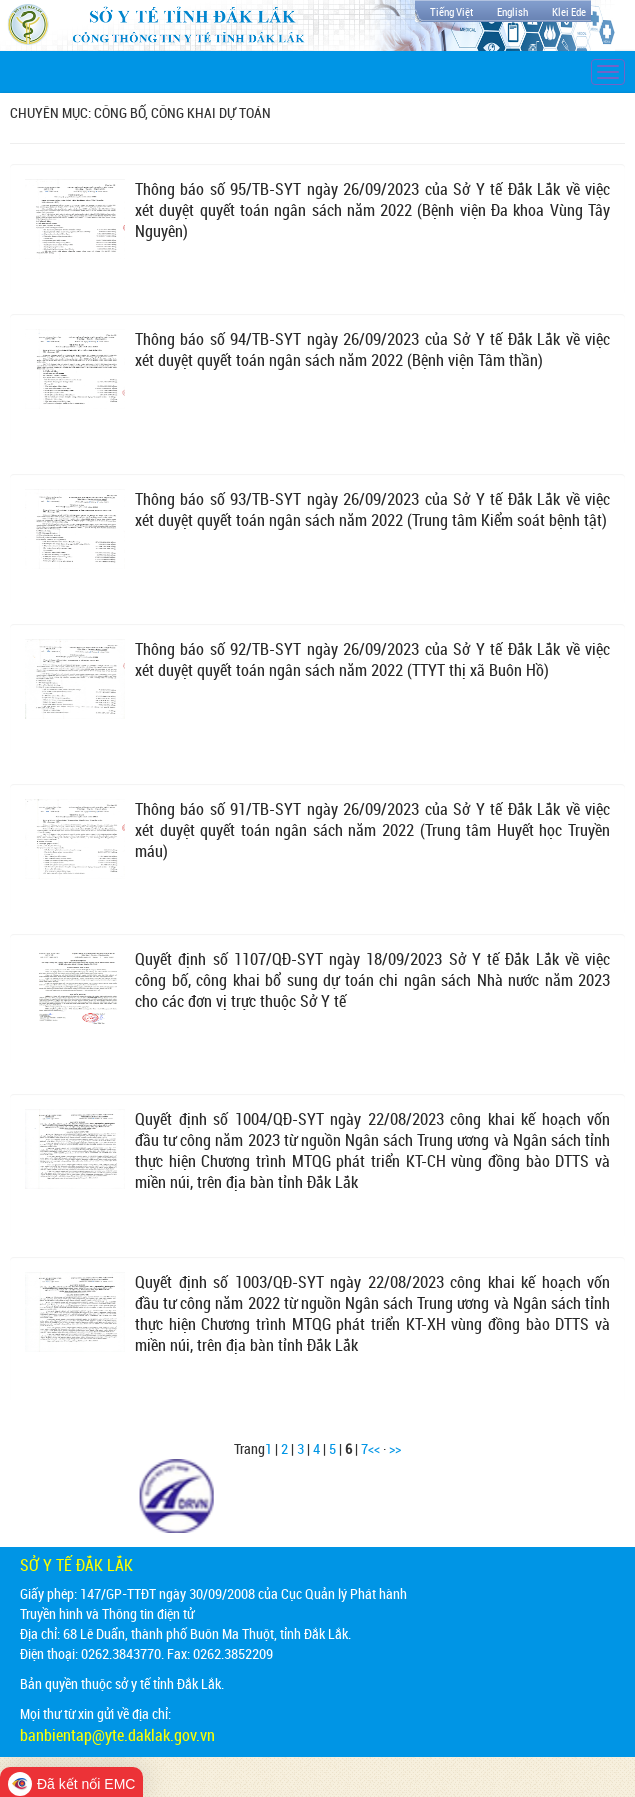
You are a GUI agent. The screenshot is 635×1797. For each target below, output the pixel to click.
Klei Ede (569, 11)
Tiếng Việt (451, 11)
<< (374, 1448)
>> (395, 1448)
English (512, 11)
